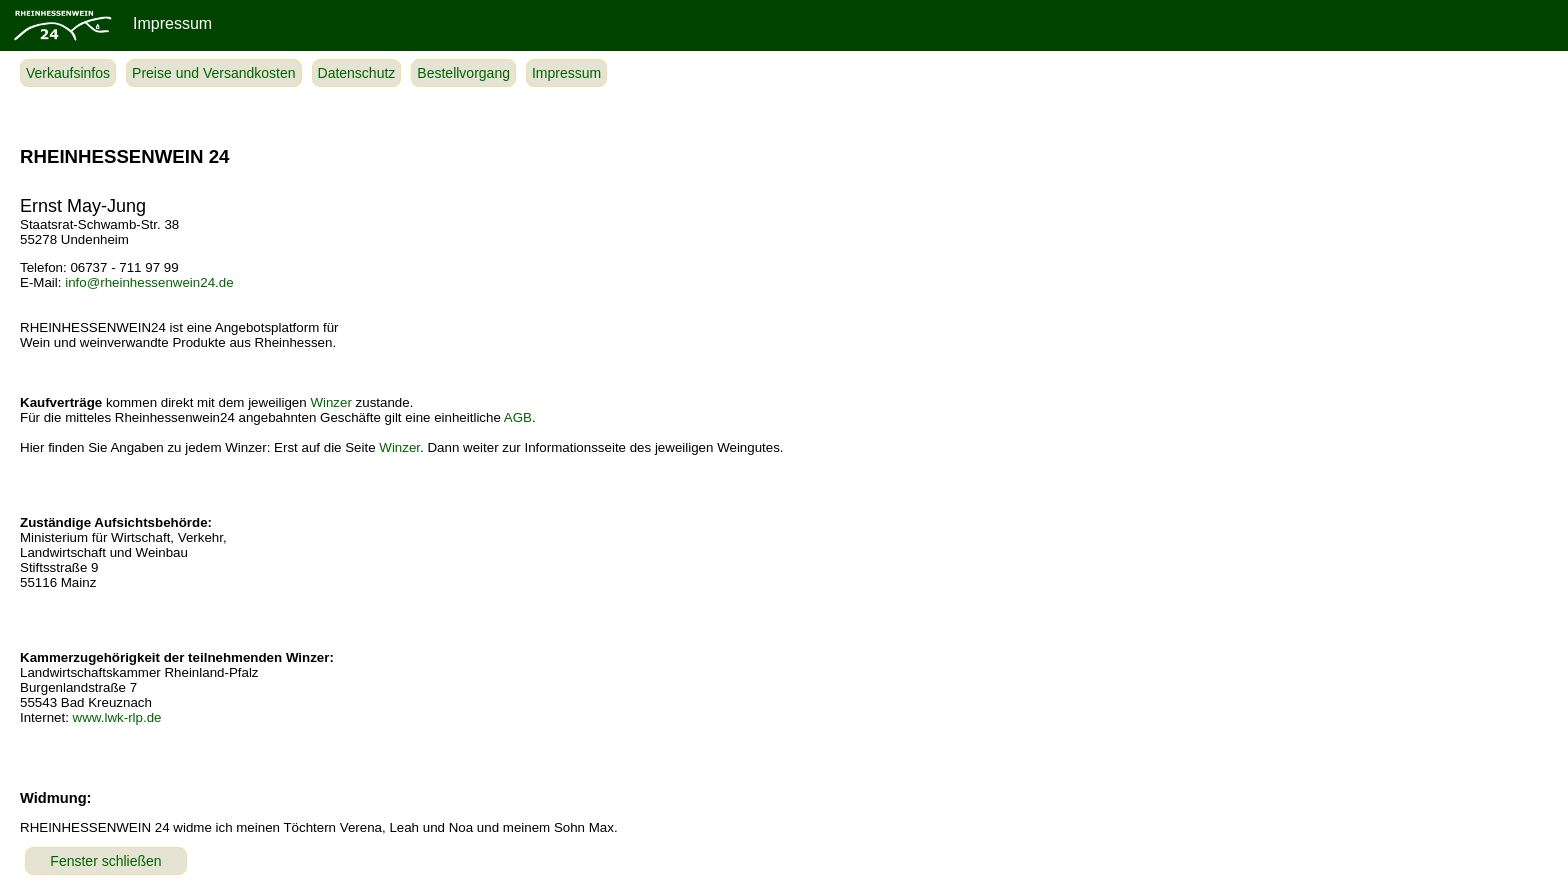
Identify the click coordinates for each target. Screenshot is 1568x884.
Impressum (566, 73)
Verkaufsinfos (68, 73)
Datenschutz (357, 73)
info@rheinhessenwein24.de (149, 282)
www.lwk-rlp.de (117, 717)
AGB (518, 417)
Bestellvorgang (463, 73)
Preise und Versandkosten (213, 73)
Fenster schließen (105, 861)
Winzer (330, 402)
